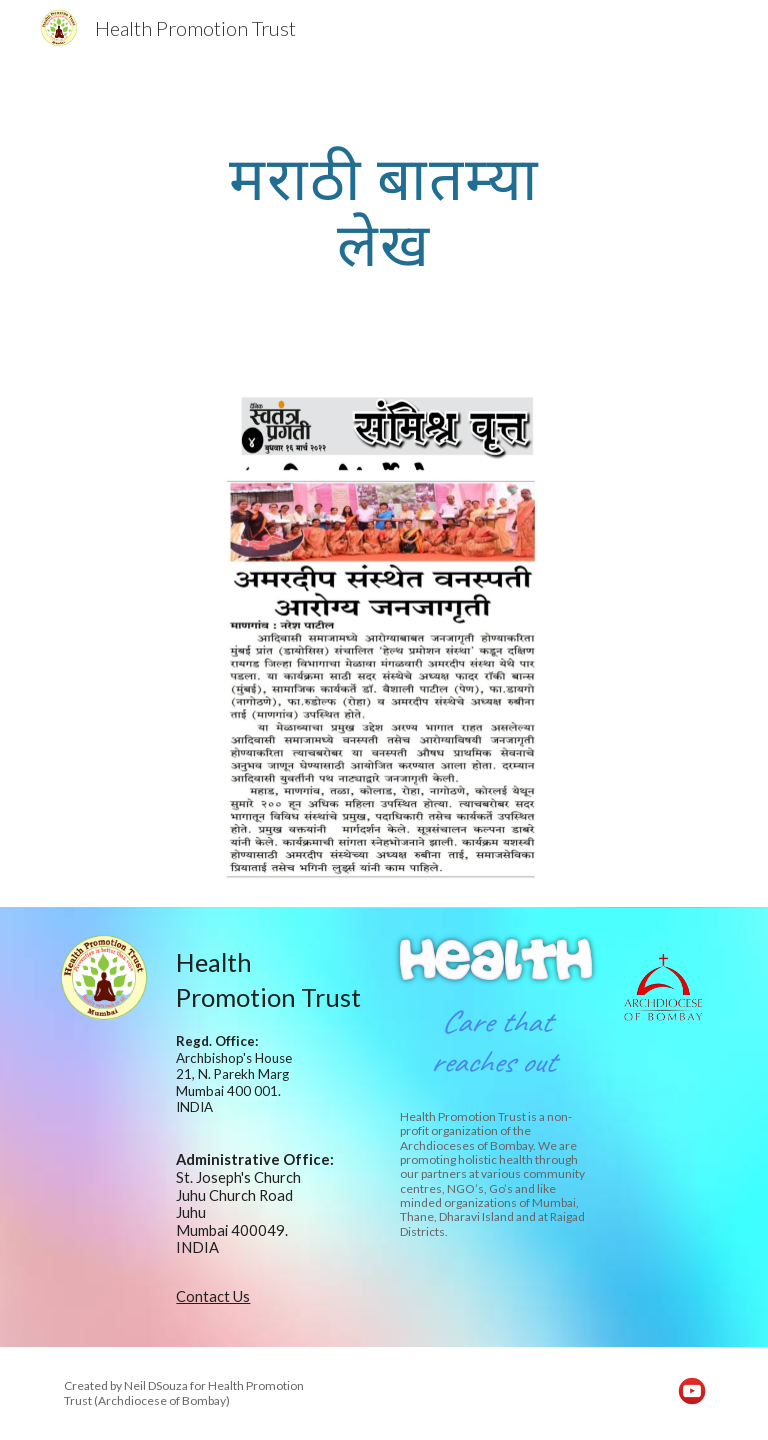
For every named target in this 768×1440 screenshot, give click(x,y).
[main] (383, 210)
